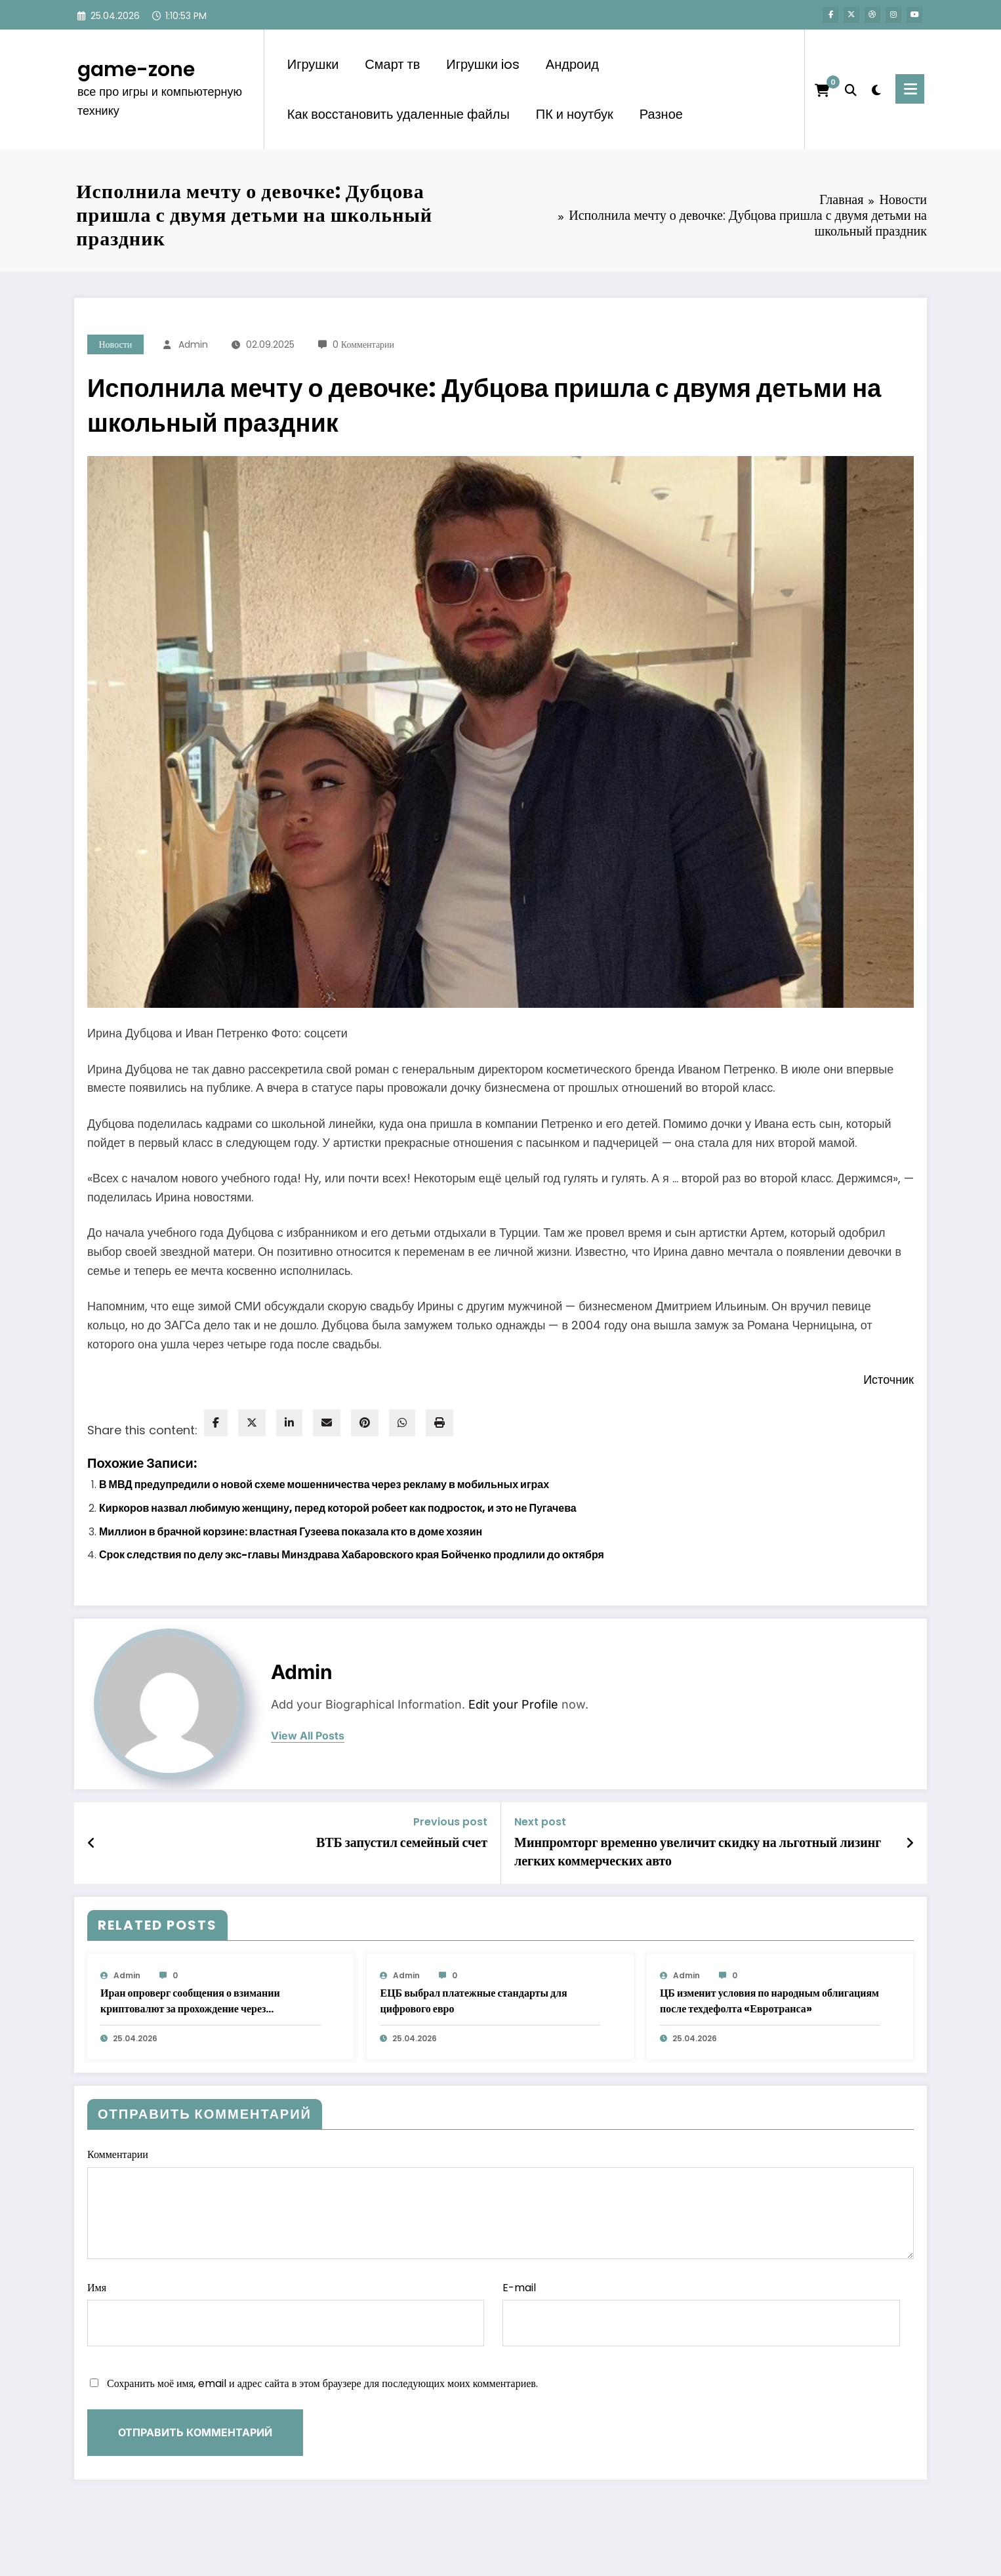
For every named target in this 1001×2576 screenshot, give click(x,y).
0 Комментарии (363, 344)
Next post (540, 1822)
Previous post (450, 1822)
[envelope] (326, 1422)
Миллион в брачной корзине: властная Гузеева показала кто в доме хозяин (290, 1531)
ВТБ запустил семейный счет (401, 1842)
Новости (116, 344)
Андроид (572, 64)
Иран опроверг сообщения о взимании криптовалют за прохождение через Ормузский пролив (190, 2001)
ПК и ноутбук (574, 114)
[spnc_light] (876, 88)
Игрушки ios (483, 64)
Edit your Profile (513, 1704)
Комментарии (500, 2203)
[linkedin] (289, 1422)
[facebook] (216, 1422)
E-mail (700, 2313)
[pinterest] (364, 1422)
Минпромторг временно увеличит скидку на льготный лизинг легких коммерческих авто (697, 1851)
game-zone (136, 69)
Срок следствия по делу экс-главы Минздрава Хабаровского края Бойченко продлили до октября (351, 1554)
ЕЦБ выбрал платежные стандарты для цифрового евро (473, 2000)
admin (193, 344)
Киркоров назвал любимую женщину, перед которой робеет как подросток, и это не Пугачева (338, 1508)
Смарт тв (392, 64)
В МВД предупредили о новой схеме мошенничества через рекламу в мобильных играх (324, 1484)
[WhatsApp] (402, 1422)
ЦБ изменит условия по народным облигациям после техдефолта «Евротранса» (769, 2000)
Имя (285, 2313)
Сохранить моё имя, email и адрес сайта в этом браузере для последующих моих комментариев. (322, 2383)
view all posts (307, 1736)
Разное (661, 114)
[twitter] (252, 1422)
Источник (888, 1379)
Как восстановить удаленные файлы (398, 114)
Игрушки (313, 64)
